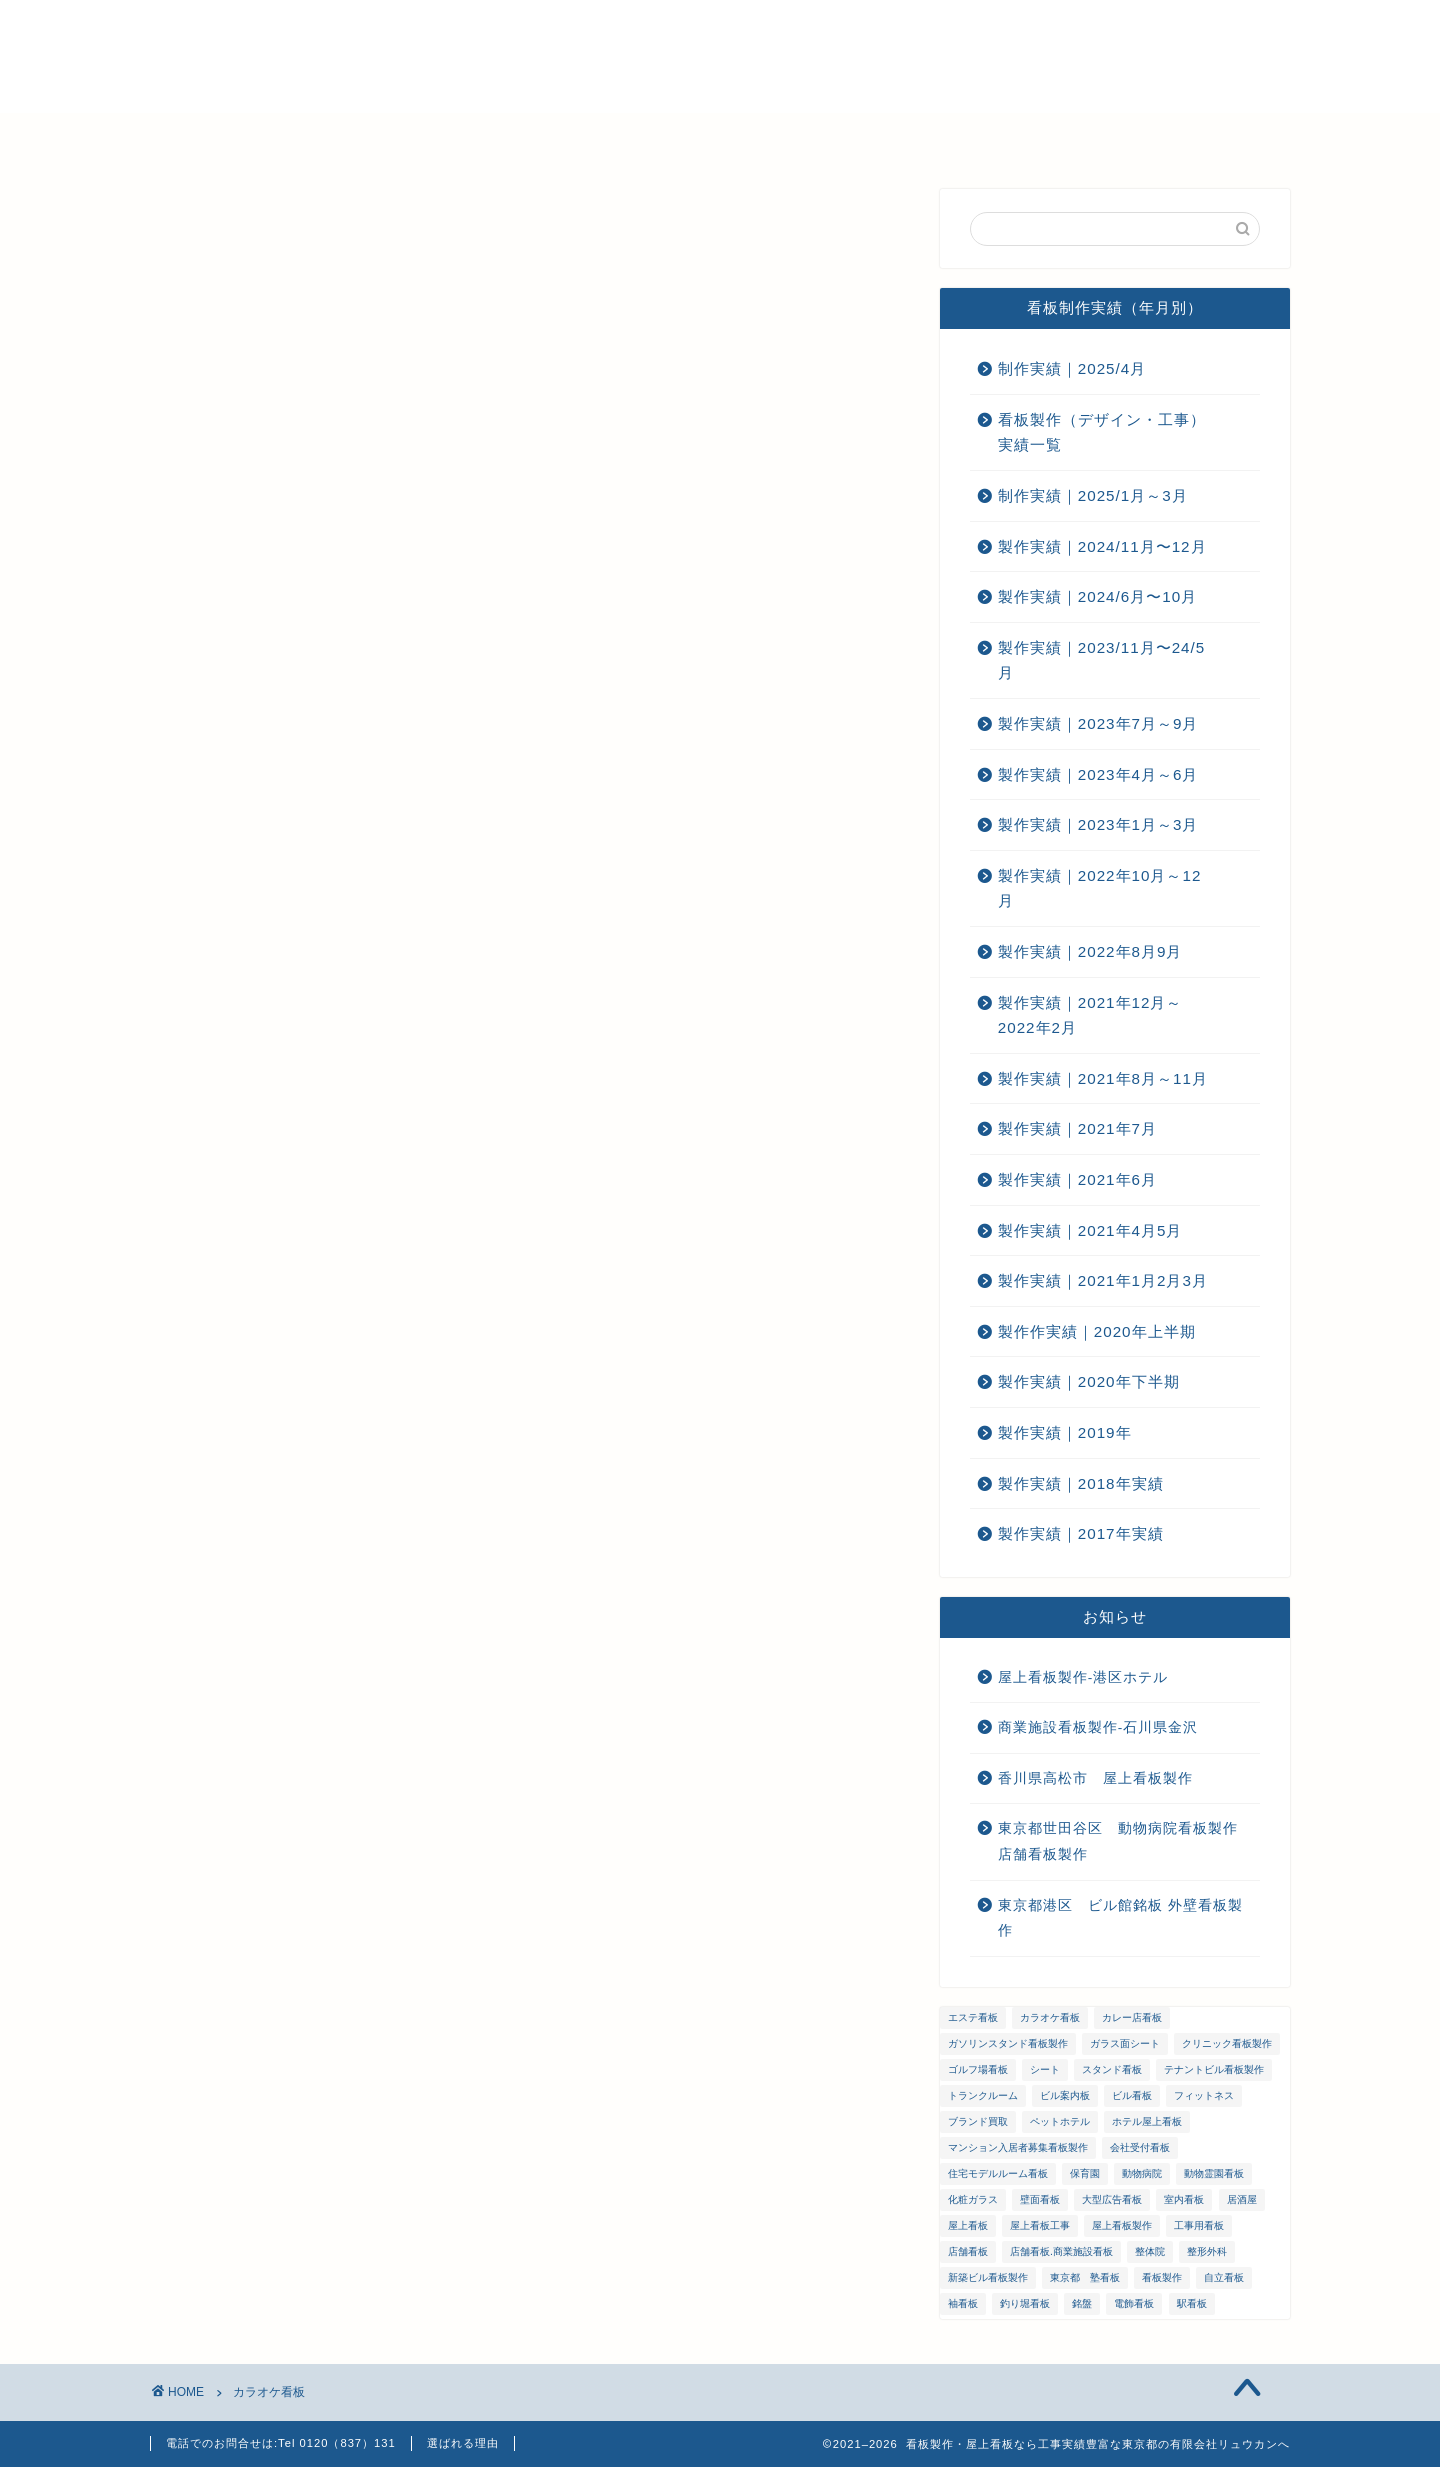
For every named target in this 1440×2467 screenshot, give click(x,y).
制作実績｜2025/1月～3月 (1093, 495)
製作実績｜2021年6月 (1077, 1179)
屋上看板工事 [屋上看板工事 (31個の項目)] (1040, 2225)
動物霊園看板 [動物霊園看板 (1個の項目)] (1214, 2173)
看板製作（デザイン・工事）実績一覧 (1102, 432)
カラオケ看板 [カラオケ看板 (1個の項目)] (1050, 2017)
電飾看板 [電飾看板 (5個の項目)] (1134, 2303)
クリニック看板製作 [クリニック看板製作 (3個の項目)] (1227, 2043)
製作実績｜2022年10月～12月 (1100, 888)
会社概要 (513, 137)
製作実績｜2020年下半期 (1089, 1381)
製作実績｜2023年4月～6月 (1098, 774)
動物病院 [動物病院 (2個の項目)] (1142, 2173)
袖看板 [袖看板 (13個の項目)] (963, 2303)
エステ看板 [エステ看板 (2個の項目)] (973, 2017)
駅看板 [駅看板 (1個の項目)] (1192, 2303)
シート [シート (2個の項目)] (1045, 2069)
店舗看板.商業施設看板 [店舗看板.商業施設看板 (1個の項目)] (1061, 2251)
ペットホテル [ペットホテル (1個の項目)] (1060, 2121)
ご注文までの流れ (793, 137)
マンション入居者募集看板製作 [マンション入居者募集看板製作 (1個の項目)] (1018, 2147)
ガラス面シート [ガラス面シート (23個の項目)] (1125, 2043)
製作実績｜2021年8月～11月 (1103, 1078)
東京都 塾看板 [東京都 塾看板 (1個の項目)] (1085, 2277)
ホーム (270, 137)
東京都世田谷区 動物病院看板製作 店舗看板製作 (1125, 1841)
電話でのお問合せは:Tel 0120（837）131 (281, 2443)
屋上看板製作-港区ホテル (1083, 1677)
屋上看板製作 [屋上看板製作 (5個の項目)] (1122, 2225)
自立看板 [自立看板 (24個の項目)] (1224, 2277)
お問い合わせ (948, 137)
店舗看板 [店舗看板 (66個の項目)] (968, 2251)
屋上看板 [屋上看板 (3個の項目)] (968, 2225)
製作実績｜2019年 (1065, 1432)
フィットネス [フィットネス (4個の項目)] (1204, 2095)
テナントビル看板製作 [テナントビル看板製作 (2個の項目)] (1214, 2069)
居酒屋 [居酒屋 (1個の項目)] (1242, 2199)
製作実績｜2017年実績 (1081, 1533)
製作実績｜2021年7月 (1077, 1128)
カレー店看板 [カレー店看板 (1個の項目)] (1132, 2017)
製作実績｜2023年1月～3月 (1098, 824)
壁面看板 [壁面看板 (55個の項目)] (1040, 2199)
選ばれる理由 (388, 137)
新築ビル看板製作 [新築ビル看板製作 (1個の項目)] (988, 2277)
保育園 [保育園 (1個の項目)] (1085, 2173)
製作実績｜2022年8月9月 (1090, 951)
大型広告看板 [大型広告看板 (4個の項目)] (1112, 2199)
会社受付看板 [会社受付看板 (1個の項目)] (1140, 2147)
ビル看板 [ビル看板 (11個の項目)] (1132, 2095)
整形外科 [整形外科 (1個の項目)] (1207, 2251)
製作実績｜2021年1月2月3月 (1103, 1280)
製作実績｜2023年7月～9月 (1098, 723)
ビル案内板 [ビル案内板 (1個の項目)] (1065, 2095)
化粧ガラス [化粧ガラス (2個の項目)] (973, 2199)
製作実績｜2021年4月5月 (1090, 1230)
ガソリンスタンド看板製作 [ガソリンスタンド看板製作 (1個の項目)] (1008, 2043)
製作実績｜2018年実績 (1081, 1483)
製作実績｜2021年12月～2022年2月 (1090, 1015)
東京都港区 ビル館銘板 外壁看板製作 (1120, 1918)
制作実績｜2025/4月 (1072, 368)
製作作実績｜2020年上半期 (1097, 1331)
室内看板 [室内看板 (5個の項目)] (1184, 2199)
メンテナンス (638, 137)
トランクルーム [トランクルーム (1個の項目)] (983, 2095)
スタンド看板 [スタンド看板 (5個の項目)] (1112, 2069)
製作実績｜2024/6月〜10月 (1097, 596)
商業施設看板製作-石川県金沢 (1098, 1727)
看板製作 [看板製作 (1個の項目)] (1162, 2277)
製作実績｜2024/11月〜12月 (1102, 546)
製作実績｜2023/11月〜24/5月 (1101, 660)
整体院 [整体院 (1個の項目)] (1150, 2251)
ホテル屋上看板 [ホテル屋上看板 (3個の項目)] (1147, 2121)
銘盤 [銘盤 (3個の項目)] (1082, 2303)
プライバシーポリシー (1118, 137)
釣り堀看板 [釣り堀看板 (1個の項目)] (1025, 2303)
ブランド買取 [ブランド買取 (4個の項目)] (978, 2121)
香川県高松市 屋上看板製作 (1095, 1778)
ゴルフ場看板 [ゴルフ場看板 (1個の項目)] (978, 2069)
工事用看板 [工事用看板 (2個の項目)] (1199, 2225)
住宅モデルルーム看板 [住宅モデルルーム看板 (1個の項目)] (998, 2173)
